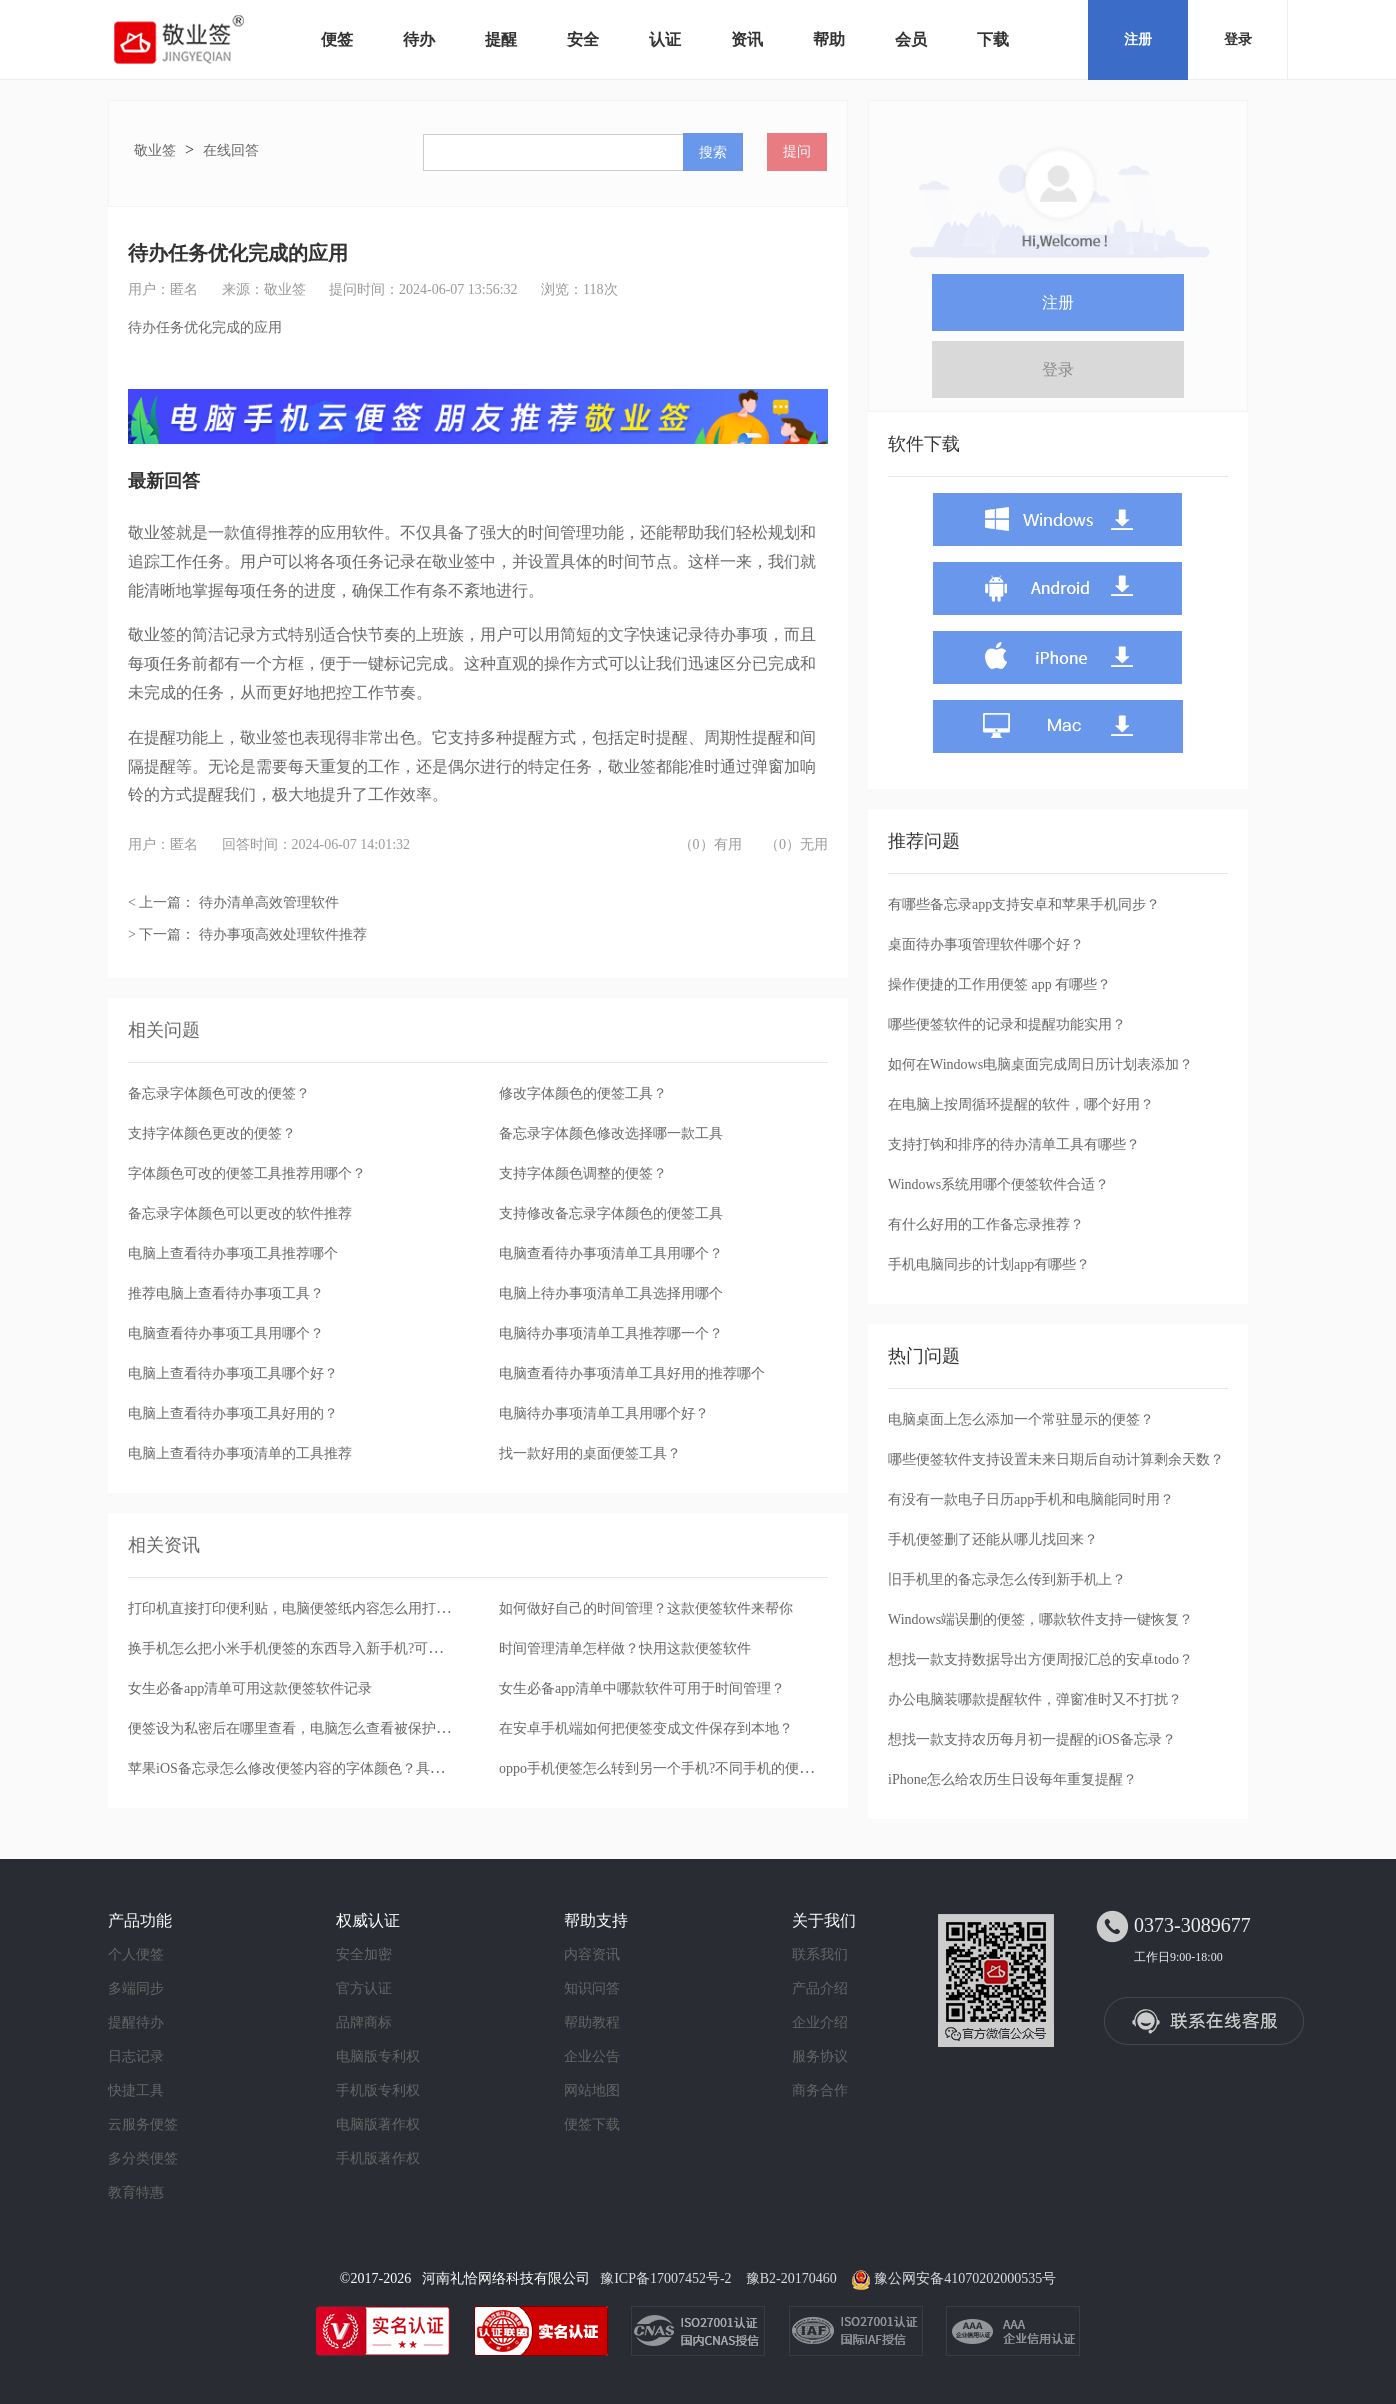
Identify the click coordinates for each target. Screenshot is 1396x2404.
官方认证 (364, 1988)
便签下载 (592, 2124)
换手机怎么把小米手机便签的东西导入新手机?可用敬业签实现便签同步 (348, 1648)
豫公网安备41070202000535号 (965, 2278)
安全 (583, 39)
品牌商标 (364, 2022)
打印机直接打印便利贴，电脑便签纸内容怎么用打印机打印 (310, 1608)
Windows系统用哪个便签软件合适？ (998, 1184)
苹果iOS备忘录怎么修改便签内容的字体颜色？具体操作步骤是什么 (335, 1768)
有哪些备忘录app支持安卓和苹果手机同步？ (1024, 904)
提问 (797, 151)
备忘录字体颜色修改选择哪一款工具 (611, 1133)
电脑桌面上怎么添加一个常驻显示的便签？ (1021, 1419)
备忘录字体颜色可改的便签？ (219, 1093)
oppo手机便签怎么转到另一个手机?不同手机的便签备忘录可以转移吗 (712, 1768)
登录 (1238, 39)
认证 (665, 39)
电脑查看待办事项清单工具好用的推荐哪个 (632, 1373)
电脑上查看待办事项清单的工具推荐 (240, 1453)
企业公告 (592, 2056)
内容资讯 (592, 1954)
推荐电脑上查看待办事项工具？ (226, 1293)
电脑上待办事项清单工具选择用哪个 (611, 1293)
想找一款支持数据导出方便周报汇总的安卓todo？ (1040, 1659)
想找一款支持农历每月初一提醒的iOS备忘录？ (1032, 1739)
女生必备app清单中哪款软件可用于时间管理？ (642, 1688)
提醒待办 (136, 2022)
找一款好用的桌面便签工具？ (590, 1453)
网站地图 (592, 2090)
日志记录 (136, 2056)
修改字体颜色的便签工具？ (583, 1093)
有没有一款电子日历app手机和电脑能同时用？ (1031, 1499)
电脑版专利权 (378, 2056)
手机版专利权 (378, 2090)
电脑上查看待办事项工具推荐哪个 (233, 1253)
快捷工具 (136, 2090)
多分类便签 (143, 2158)
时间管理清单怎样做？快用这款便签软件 (625, 1648)
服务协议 (820, 2056)
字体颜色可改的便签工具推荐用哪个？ (247, 1173)
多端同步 (136, 1988)
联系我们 (820, 1954)
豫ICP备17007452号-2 (665, 2278)
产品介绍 (820, 1988)
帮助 (829, 39)
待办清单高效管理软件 (269, 902)
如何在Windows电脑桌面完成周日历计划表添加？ (1040, 1064)
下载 (993, 39)
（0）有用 (710, 844)
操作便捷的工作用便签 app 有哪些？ (999, 984)
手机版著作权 (378, 2158)
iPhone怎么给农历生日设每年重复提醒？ (1012, 1779)
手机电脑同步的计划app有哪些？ (989, 1264)
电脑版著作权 (378, 2124)
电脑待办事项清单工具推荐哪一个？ (611, 1333)
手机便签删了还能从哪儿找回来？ (993, 1539)
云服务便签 (143, 2124)
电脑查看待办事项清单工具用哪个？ (611, 1253)
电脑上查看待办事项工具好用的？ (233, 1413)
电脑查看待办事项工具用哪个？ (226, 1333)
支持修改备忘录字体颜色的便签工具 (611, 1213)
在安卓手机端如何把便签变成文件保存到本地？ (646, 1728)
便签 (337, 39)
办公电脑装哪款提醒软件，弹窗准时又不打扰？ (1035, 1699)
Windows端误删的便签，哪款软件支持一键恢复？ (1040, 1619)
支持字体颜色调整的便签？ (583, 1173)
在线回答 (231, 150)
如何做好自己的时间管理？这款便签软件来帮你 (646, 1608)
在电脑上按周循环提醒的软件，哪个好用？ (1021, 1104)
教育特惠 (136, 2192)
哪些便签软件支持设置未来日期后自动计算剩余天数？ (1056, 1459)
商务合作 (820, 2090)
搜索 (713, 152)
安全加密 (364, 1954)
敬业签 (155, 150)
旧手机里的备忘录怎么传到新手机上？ (1007, 1579)
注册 (1138, 39)
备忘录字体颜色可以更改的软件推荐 (240, 1213)
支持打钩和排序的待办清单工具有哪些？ (1014, 1144)
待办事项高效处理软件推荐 (283, 934)
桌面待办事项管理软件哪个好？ (986, 944)
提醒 (501, 39)
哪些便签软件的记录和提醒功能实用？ (1007, 1024)
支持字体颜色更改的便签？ (212, 1133)
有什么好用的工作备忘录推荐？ (986, 1224)
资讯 (747, 39)
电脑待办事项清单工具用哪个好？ (604, 1413)
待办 (419, 39)
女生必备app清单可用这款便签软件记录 (250, 1688)
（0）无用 (796, 844)
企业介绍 (820, 2022)
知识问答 (592, 1988)
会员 (911, 39)
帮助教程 (592, 2022)
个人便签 (136, 1954)
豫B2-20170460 (791, 2278)
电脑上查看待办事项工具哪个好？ (233, 1373)
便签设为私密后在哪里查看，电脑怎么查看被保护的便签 (303, 1728)
